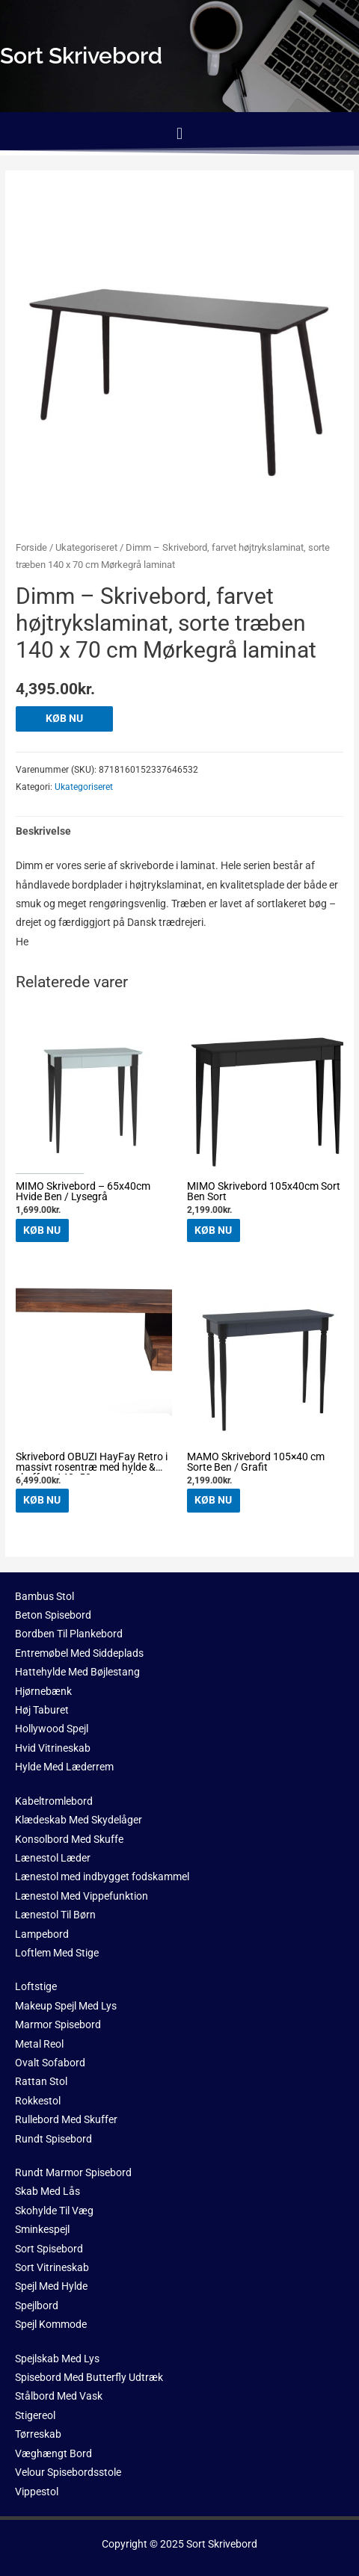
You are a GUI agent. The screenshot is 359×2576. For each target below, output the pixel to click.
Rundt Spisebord (53, 2139)
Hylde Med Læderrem (64, 1767)
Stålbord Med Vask (58, 2396)
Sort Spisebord (49, 2249)
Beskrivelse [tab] (43, 831)
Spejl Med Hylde (51, 2286)
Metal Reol (39, 2044)
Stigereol (35, 2415)
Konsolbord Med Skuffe (69, 1839)
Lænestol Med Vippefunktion (81, 1896)
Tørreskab (38, 2434)
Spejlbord (36, 2305)
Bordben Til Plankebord (69, 1634)
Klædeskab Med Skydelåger (78, 1820)
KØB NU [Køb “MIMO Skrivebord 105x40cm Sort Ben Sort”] (213, 1230)
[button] (179, 133)
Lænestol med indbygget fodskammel (102, 1876)
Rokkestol (38, 2101)
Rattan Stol (41, 2081)
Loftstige (36, 1986)
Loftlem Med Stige (57, 1953)
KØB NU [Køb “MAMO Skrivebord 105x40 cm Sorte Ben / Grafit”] (213, 1500)
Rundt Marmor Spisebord (73, 2172)
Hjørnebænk (43, 1691)
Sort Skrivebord (221, 2544)
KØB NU (64, 718)
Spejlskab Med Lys (57, 2359)
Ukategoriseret (86, 547)
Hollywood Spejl (51, 1729)
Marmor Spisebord (58, 2024)
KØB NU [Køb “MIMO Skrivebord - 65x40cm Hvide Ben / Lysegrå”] (42, 1230)
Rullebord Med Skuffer (66, 2119)
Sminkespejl (42, 2229)
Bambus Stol (44, 1596)
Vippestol (36, 2492)
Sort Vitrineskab (52, 2267)
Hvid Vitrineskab (52, 1748)
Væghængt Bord (53, 2453)
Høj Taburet (42, 1710)
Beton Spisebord (53, 1615)
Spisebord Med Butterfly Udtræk (89, 2377)
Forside (31, 547)
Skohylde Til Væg (54, 2211)
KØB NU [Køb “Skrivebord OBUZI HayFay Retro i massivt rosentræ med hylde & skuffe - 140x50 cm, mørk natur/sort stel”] (42, 1500)
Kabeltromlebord (54, 1801)
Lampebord (42, 1934)
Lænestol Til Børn (55, 1915)
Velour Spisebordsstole (68, 2472)
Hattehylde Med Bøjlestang (77, 1672)
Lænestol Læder (52, 1858)
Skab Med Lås (47, 2191)
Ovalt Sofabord (50, 2063)
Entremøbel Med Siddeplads (79, 1653)
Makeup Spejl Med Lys (66, 2006)
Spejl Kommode (51, 2324)
